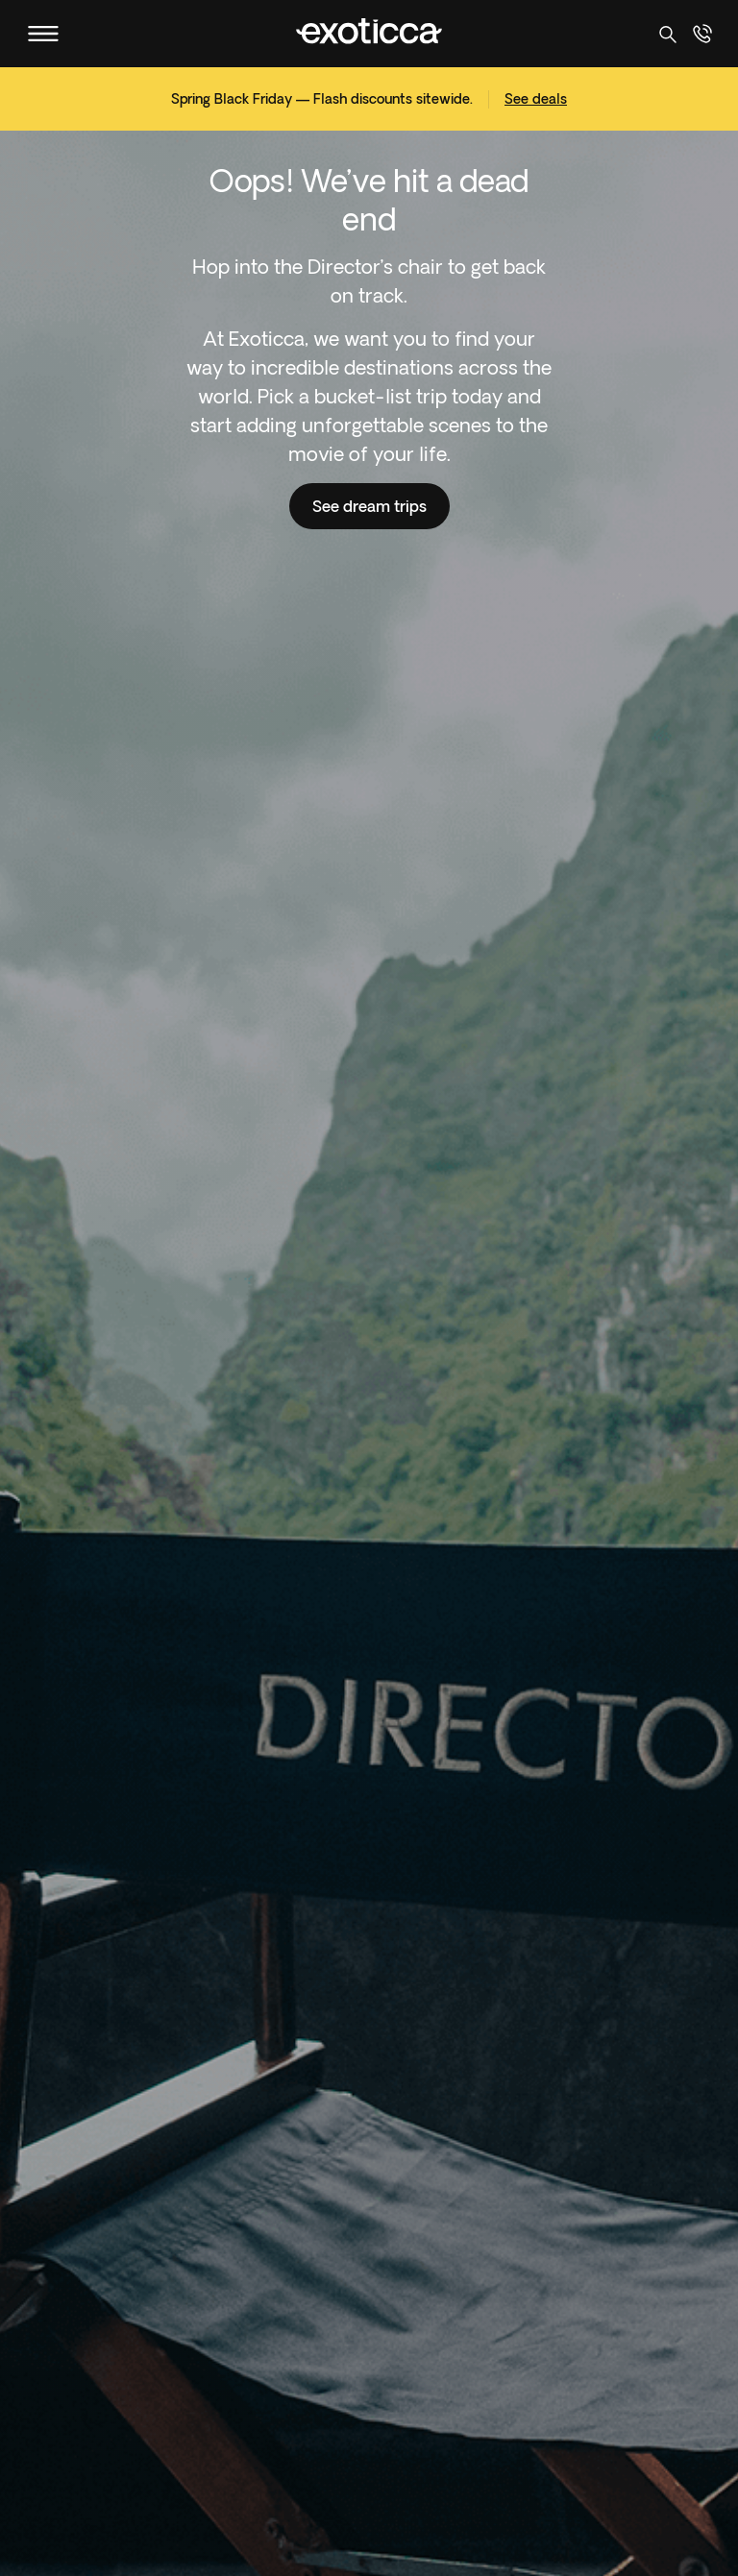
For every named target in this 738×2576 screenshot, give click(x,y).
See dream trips (369, 506)
